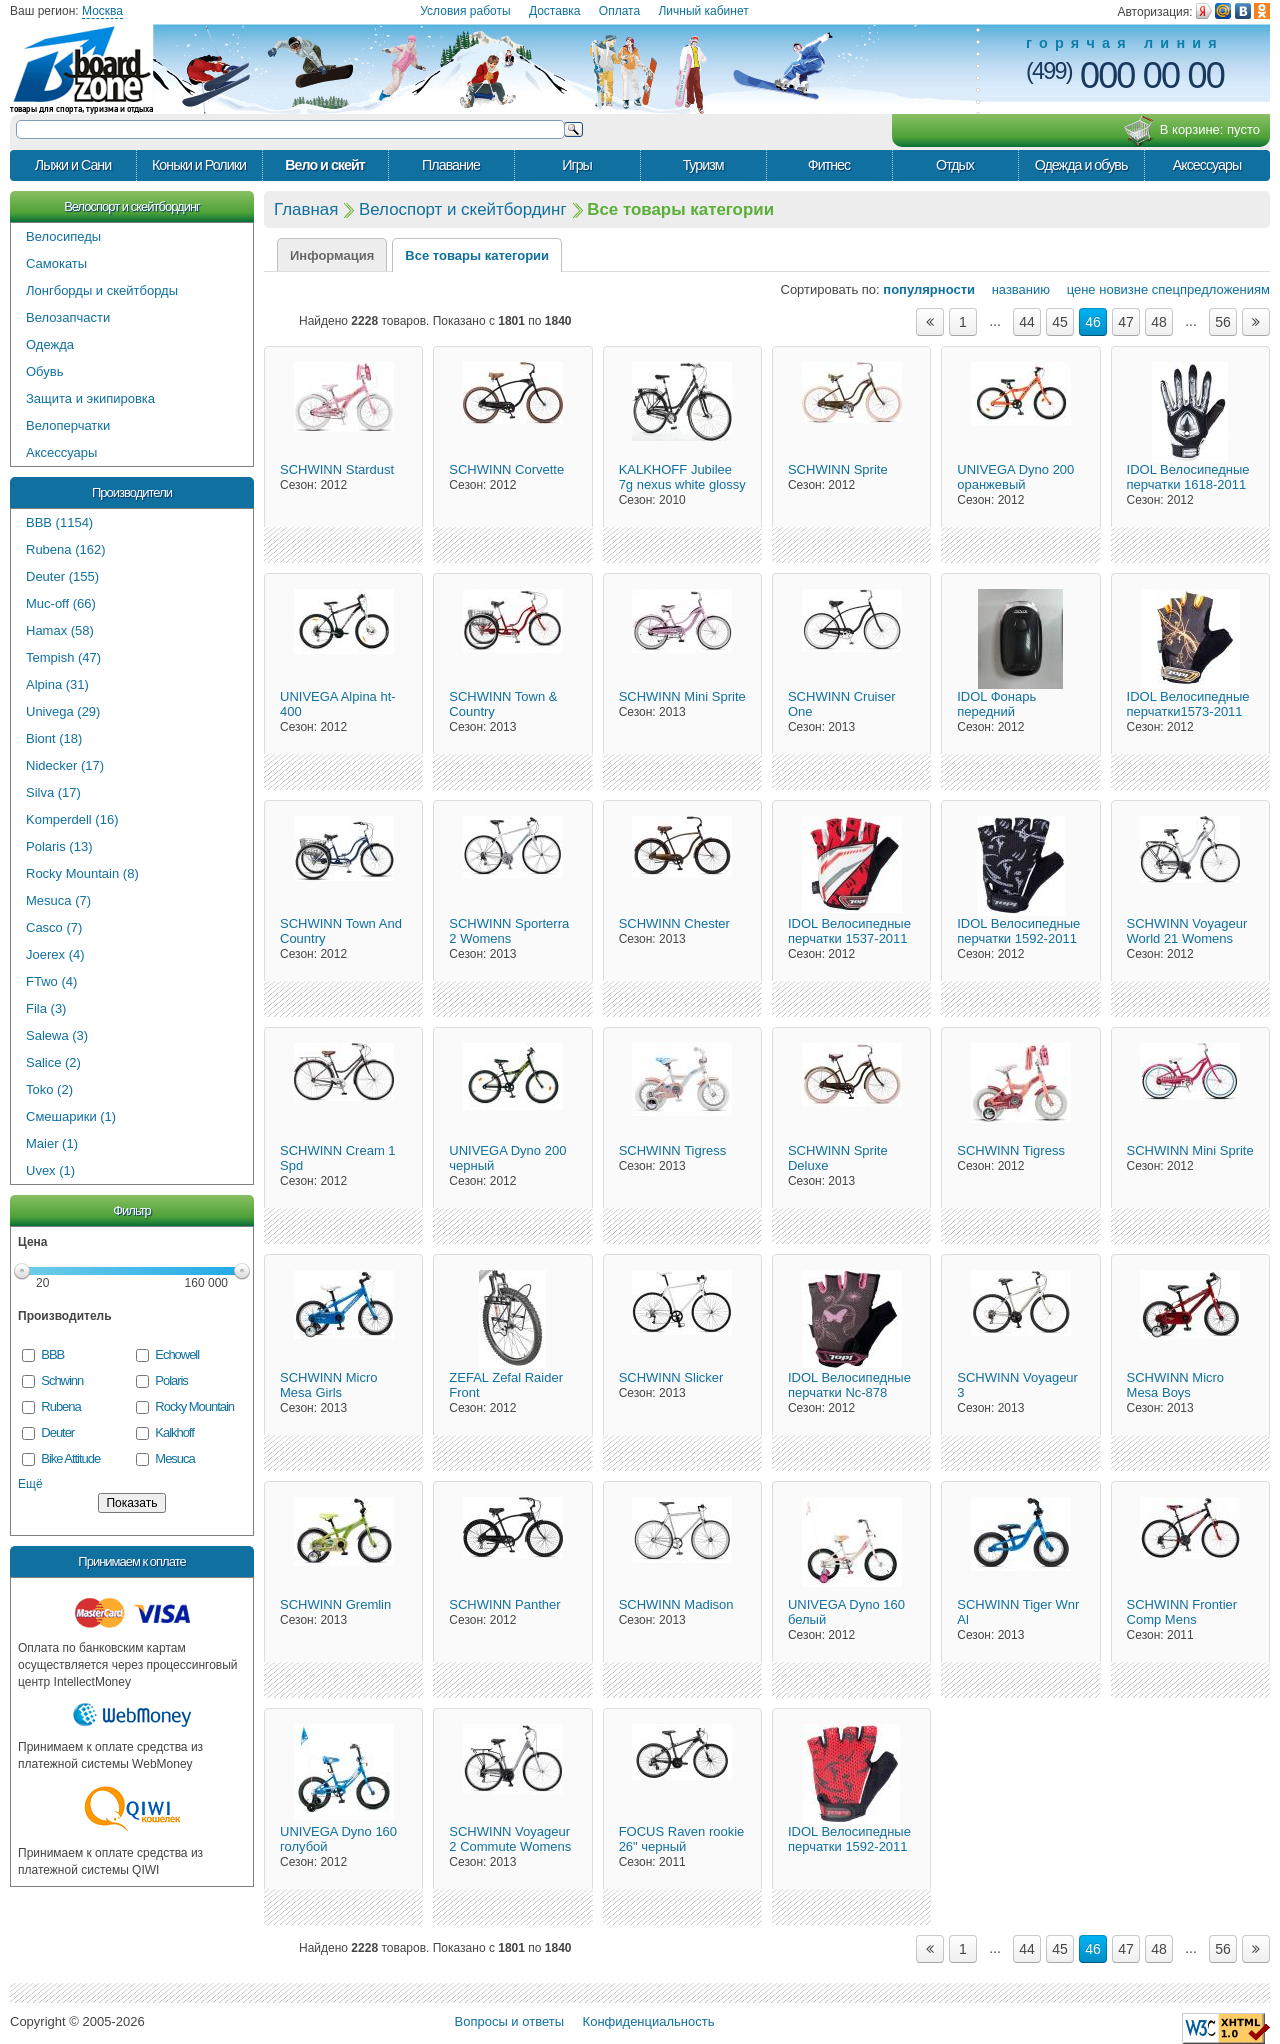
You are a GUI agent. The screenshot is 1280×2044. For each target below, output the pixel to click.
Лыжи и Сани (73, 165)
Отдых (955, 165)
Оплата (619, 11)
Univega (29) (63, 711)
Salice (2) (53, 1062)
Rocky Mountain (194, 1406)
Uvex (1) (50, 1170)
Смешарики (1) (71, 1116)
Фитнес (829, 165)
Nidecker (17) (65, 765)
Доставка (555, 11)
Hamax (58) (60, 630)
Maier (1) (52, 1143)
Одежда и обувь (1081, 165)
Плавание (451, 165)
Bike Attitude (70, 1458)
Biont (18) (54, 738)
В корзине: (1191, 131)
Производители (132, 492)
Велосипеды (63, 236)
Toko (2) (49, 1089)
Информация (332, 255)
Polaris (171, 1380)
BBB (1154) (59, 522)
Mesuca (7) (58, 900)
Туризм (702, 165)
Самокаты (56, 263)
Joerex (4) (55, 954)
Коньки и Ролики (199, 165)
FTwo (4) (51, 981)
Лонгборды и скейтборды (102, 290)
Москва (102, 11)
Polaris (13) (59, 846)
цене (1075, 289)
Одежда (50, 344)
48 (1159, 322)
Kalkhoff (174, 1432)
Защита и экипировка (90, 398)
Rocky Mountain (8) (82, 873)
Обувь (44, 371)
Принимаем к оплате (131, 1561)
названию (1014, 289)
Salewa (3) (57, 1035)
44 (1027, 322)
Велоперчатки (68, 425)
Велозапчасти (68, 317)
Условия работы (465, 11)
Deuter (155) (62, 576)
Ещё (30, 1484)
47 (1126, 322)
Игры (577, 165)
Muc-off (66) (61, 603)
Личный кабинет (703, 11)
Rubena (60, 1406)
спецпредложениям (1211, 289)
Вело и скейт (325, 165)
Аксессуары (1207, 165)
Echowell (177, 1354)
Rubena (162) (66, 549)
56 (1223, 322)
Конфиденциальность (649, 2021)
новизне (1123, 289)
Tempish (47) (63, 657)
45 (1060, 322)
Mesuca (174, 1458)
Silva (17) (53, 792)
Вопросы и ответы (509, 2021)
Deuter (57, 1432)
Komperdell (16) (72, 819)
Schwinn (62, 1380)
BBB (52, 1354)
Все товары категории (477, 255)
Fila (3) (46, 1008)
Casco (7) (54, 927)
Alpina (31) (57, 684)
